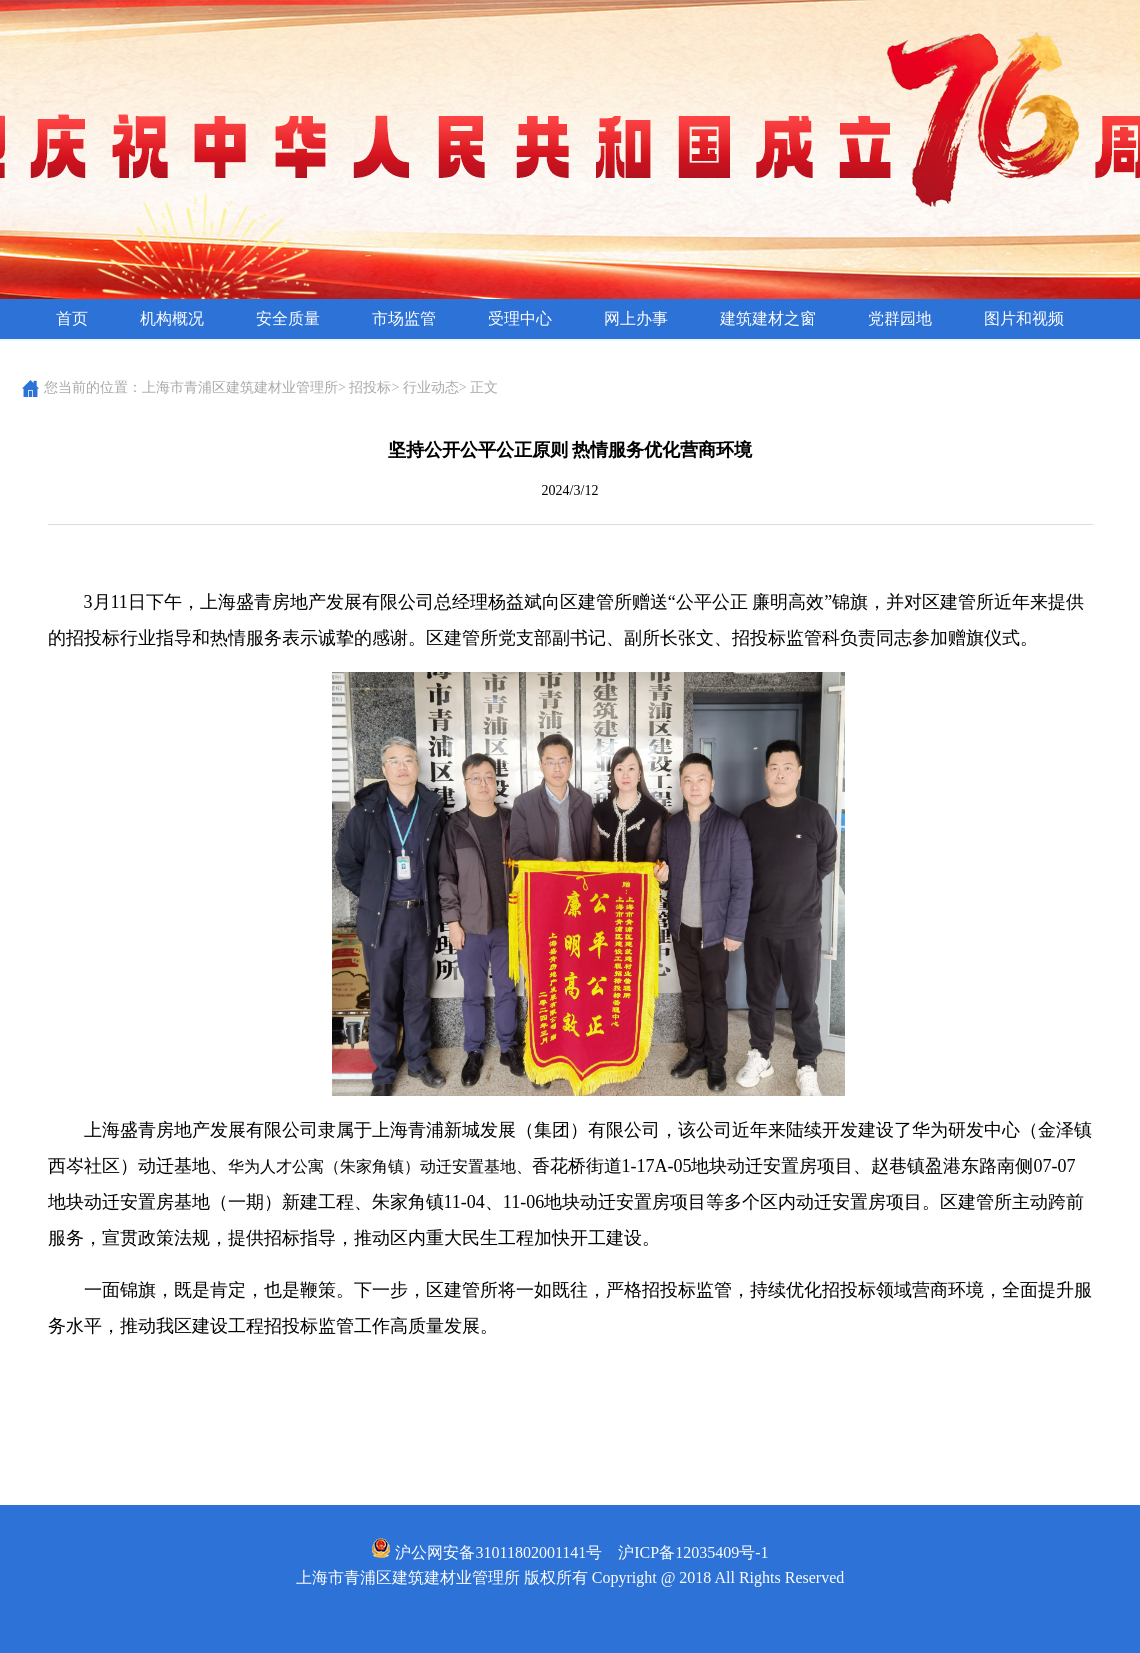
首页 (72, 318)
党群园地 (900, 318)
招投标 (370, 387)
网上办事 (636, 318)
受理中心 (520, 318)
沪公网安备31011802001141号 (486, 1552)
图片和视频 (1024, 318)
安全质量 (288, 318)
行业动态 (431, 387)
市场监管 (404, 318)
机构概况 (172, 318)
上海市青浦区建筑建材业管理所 (240, 387)
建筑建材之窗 (768, 318)
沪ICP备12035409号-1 (693, 1552)
